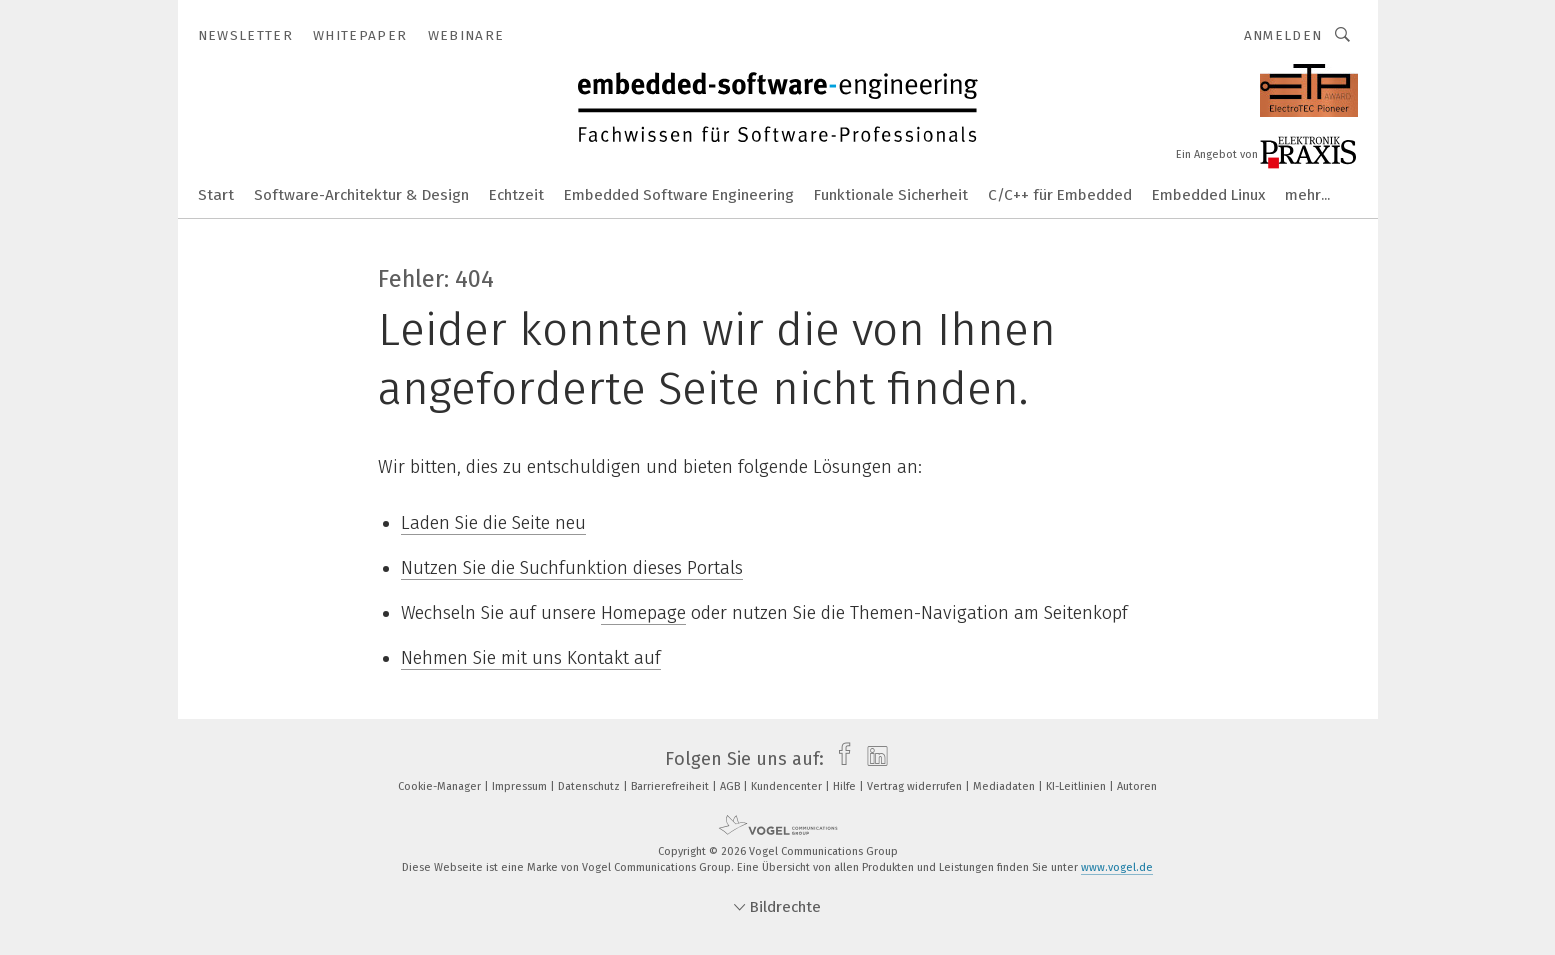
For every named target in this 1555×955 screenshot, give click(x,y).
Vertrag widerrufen (916, 786)
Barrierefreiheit (671, 786)
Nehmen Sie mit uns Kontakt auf (531, 658)
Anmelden (1283, 35)
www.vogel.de (1117, 867)
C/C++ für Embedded (1060, 195)
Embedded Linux (1208, 195)
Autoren (1137, 786)
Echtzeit (516, 195)
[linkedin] (872, 759)
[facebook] (839, 759)
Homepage (643, 613)
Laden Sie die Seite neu (493, 523)
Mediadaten (1005, 786)
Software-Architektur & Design (361, 195)
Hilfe (846, 786)
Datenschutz (590, 786)
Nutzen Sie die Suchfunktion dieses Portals (572, 568)
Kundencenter (788, 786)
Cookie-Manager (441, 786)
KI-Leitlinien (1077, 786)
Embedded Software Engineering (679, 195)
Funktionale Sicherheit (891, 195)
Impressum (521, 786)
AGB (731, 786)
